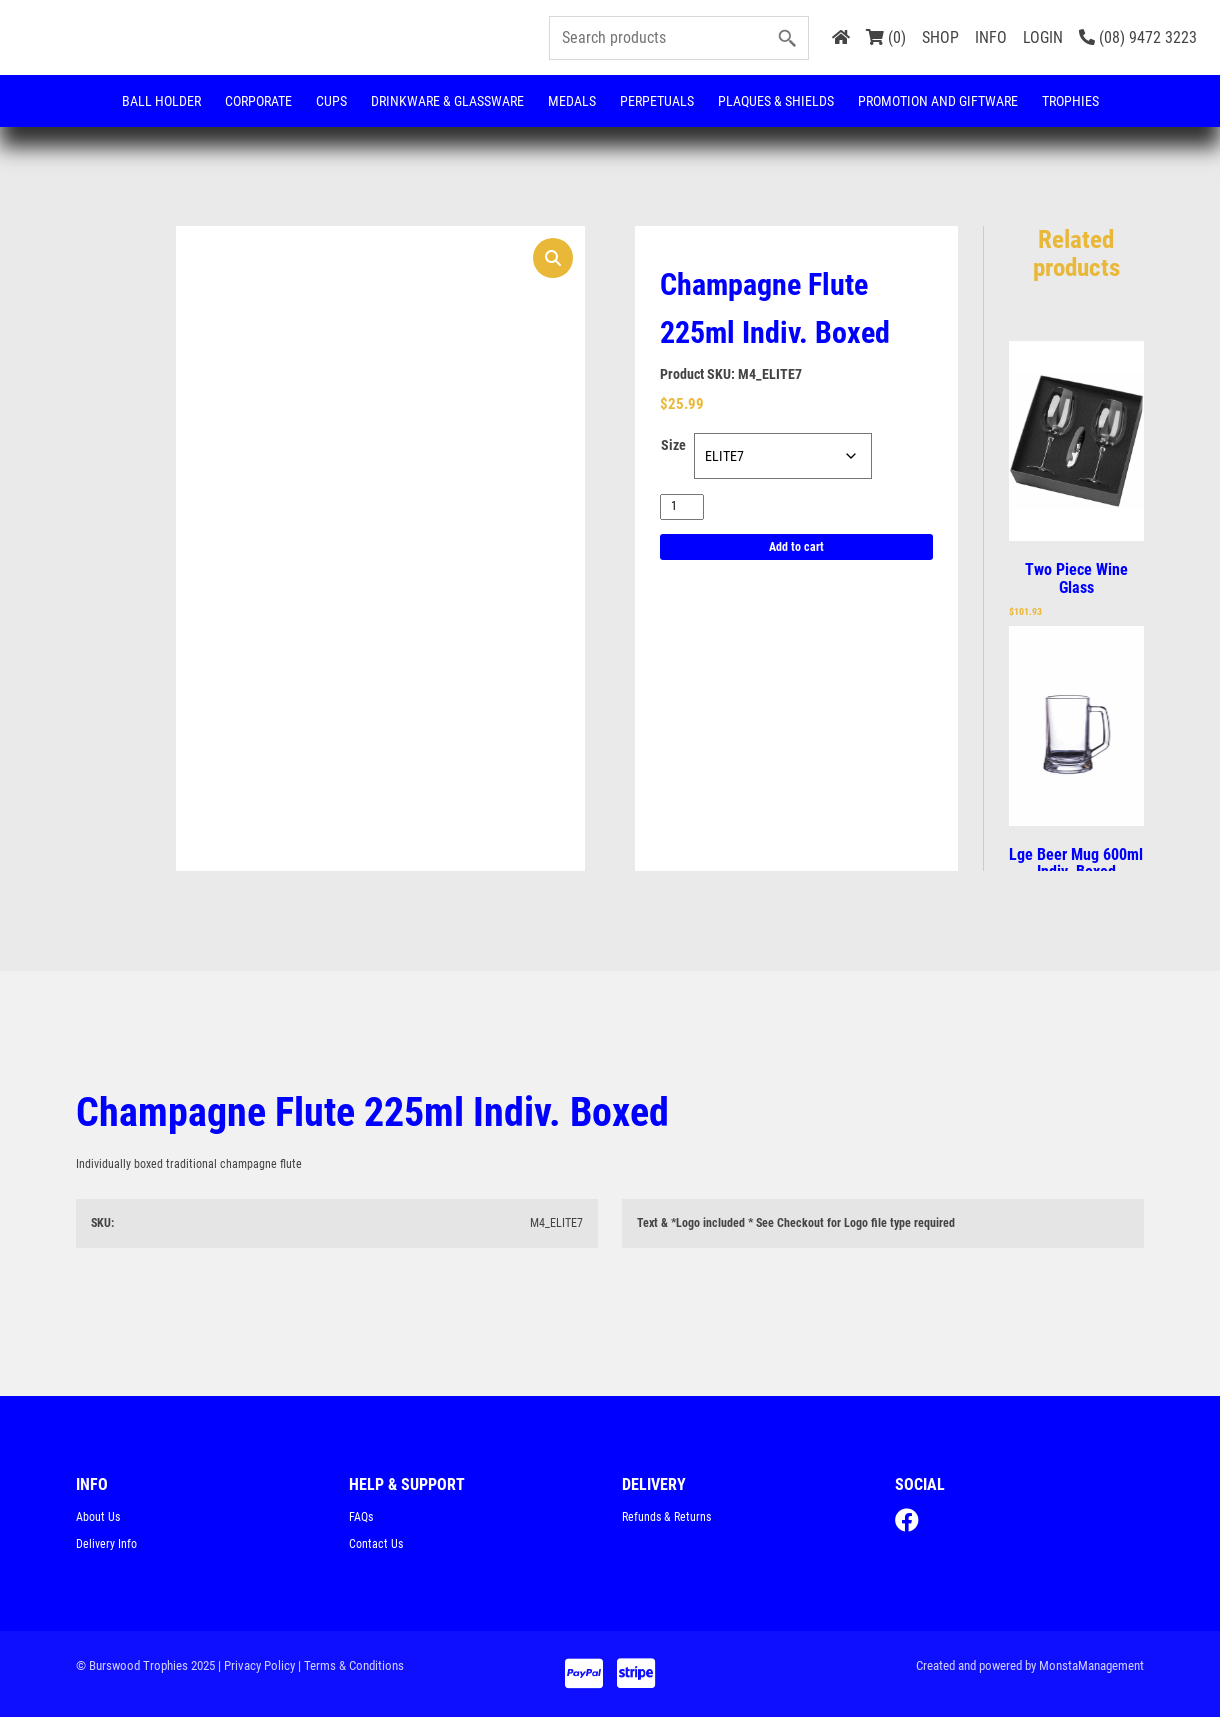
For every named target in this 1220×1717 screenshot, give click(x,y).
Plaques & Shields (776, 101)
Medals (572, 101)
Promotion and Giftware (938, 101)
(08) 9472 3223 (1138, 37)
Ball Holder (161, 101)
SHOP (940, 37)
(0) (886, 37)
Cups (331, 101)
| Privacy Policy (256, 1665)
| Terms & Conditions (351, 1665)
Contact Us (376, 1544)
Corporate (258, 101)
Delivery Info (106, 1544)
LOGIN (1043, 37)
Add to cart (796, 547)
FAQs (361, 1517)
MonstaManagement (1091, 1665)
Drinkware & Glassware (447, 101)
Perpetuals (657, 101)
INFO (991, 37)
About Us (98, 1517)
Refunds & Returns (666, 1517)
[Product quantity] (682, 506)
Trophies (1070, 101)
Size (673, 445)
